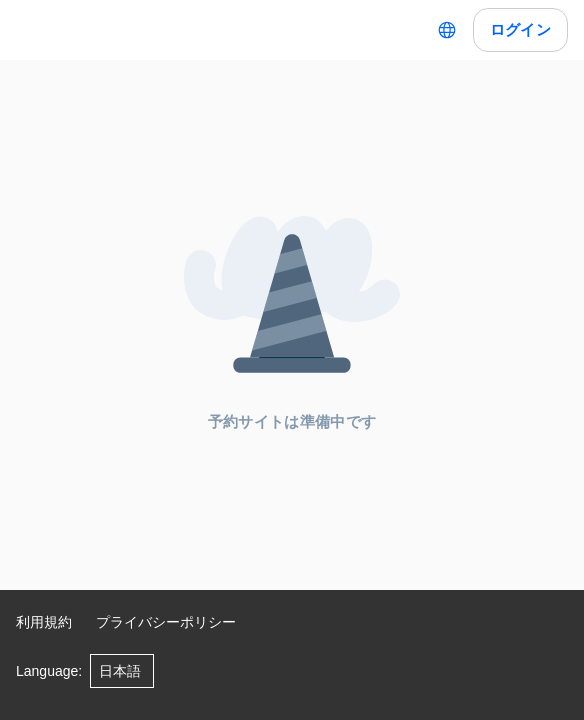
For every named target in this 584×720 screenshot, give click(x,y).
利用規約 (44, 622)
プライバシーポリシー (166, 622)
